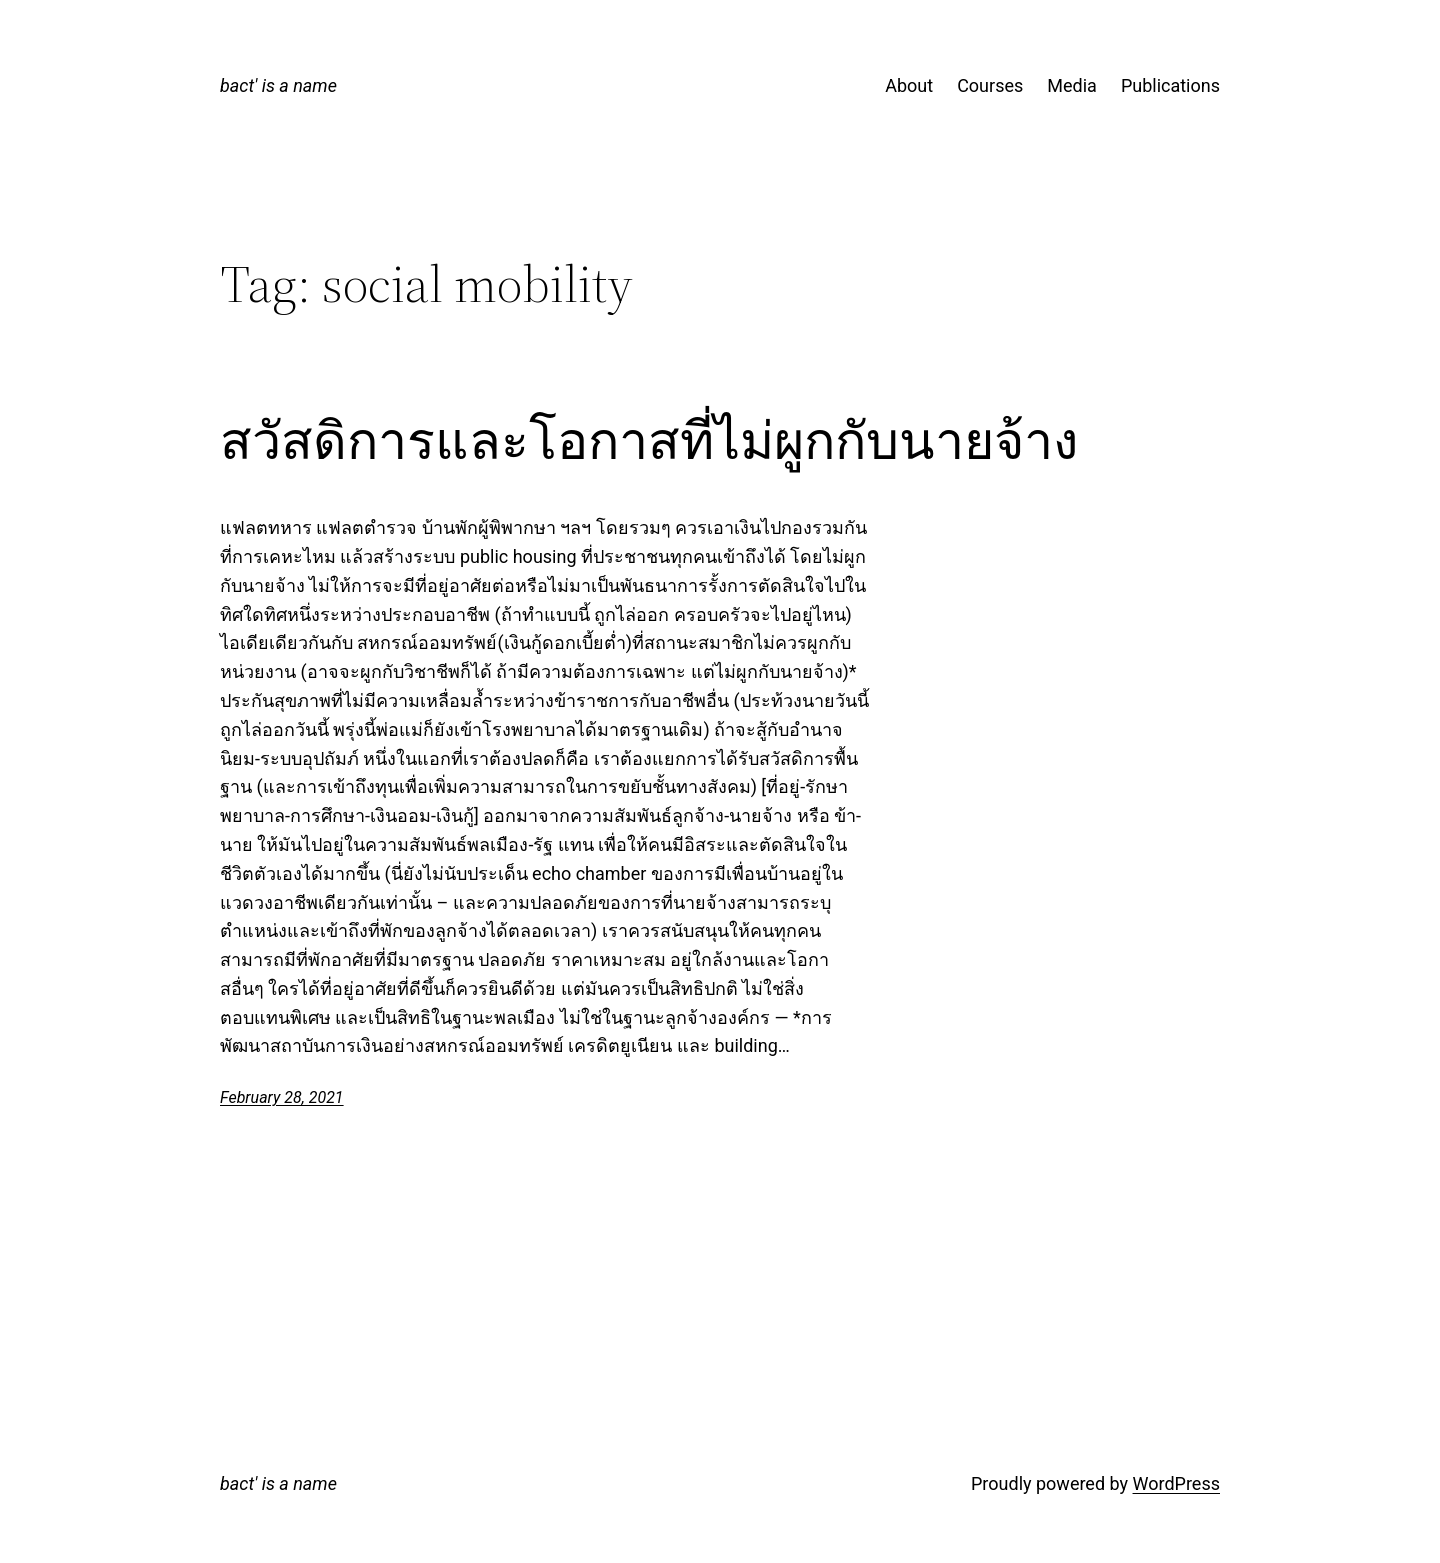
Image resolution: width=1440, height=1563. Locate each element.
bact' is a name (278, 85)
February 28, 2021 (282, 1097)
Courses (990, 85)
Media (1072, 85)
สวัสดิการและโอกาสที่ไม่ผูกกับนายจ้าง (649, 441)
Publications (1170, 85)
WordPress (1176, 1483)
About (909, 85)
